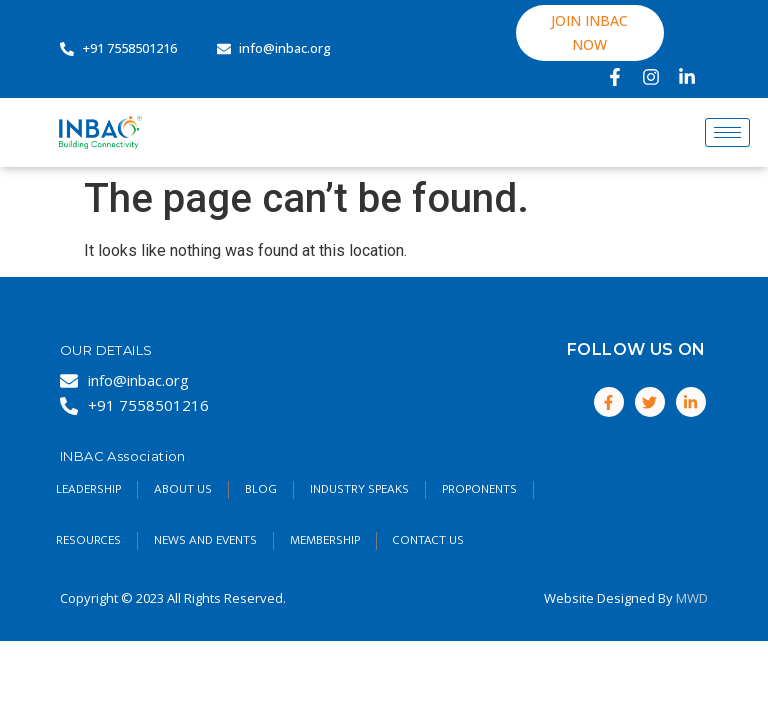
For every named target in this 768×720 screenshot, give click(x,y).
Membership (325, 540)
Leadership (88, 489)
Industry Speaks (359, 489)
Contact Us (428, 540)
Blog (261, 489)
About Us (183, 489)
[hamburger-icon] (727, 132)
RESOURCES (88, 540)
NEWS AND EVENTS (205, 540)
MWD (692, 598)
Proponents (479, 489)
